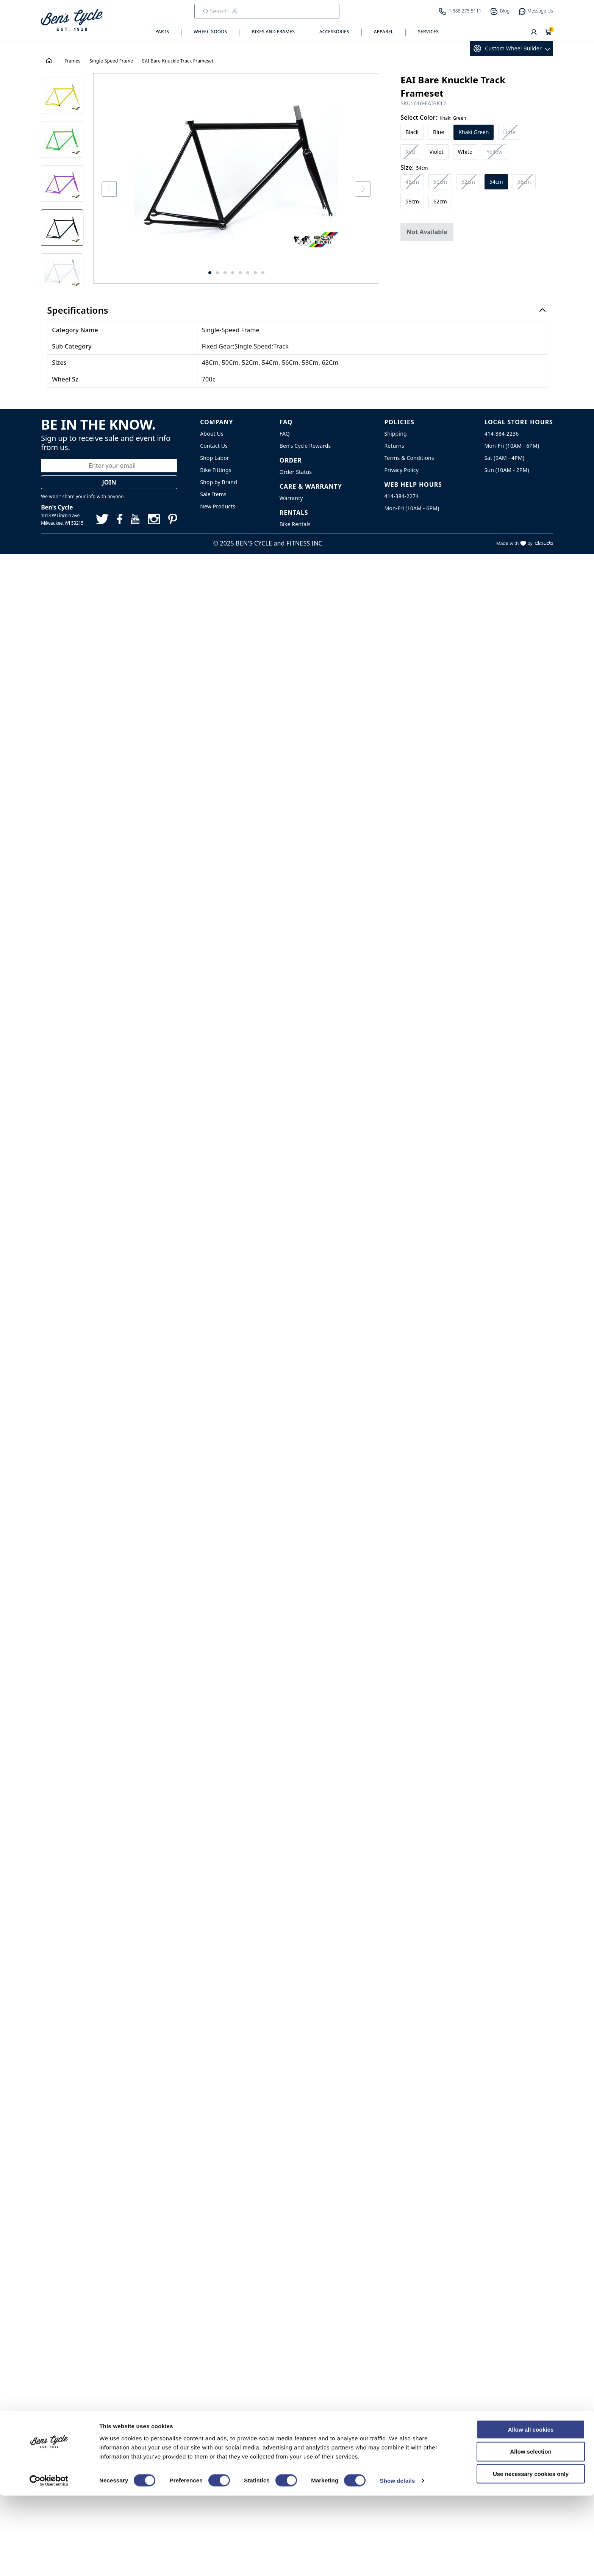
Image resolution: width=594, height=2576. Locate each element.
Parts (162, 32)
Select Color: (433, 117)
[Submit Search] (206, 11)
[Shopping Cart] (548, 32)
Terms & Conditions (409, 457)
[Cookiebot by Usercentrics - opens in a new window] (49, 2561)
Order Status (296, 471)
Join (109, 482)
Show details (397, 2561)
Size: (414, 167)
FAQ (285, 433)
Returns (394, 445)
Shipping (395, 433)
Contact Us (214, 445)
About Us (212, 433)
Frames (72, 61)
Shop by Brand (218, 482)
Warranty (291, 498)
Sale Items (213, 494)
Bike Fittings (215, 470)
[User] (534, 32)
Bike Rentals (295, 524)
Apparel (384, 32)
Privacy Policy (401, 470)
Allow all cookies (531, 2509)
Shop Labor (214, 457)
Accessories (334, 32)
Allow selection (530, 2532)
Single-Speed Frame (111, 61)
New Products (217, 506)
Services (428, 32)
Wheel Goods (210, 32)
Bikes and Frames (273, 32)
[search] (261, 11)
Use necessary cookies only (531, 2554)
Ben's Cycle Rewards (305, 445)
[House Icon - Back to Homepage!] (49, 60)
